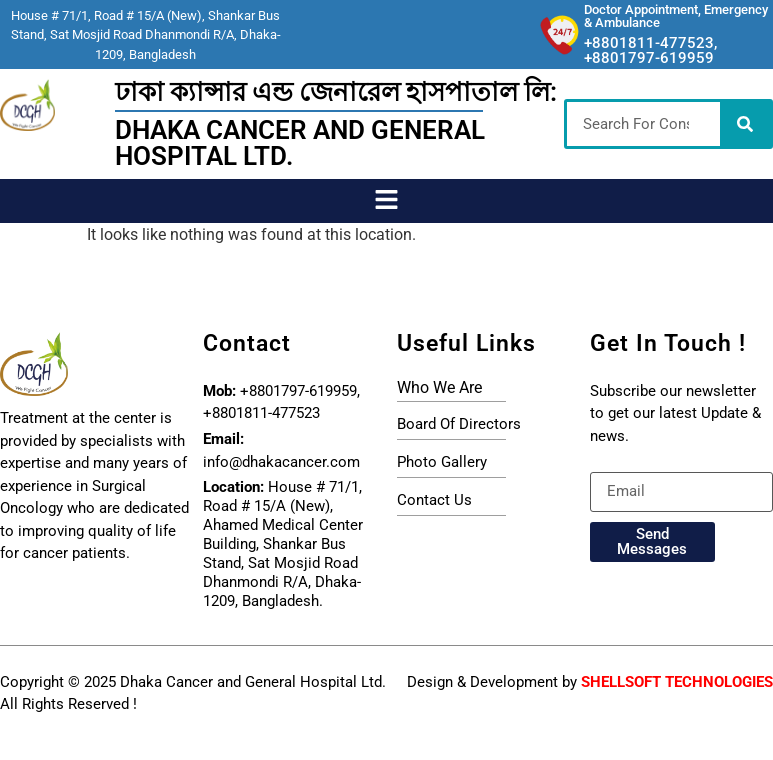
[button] (386, 201)
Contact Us (434, 500)
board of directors (459, 424)
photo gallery (442, 462)
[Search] (745, 124)
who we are (439, 387)
